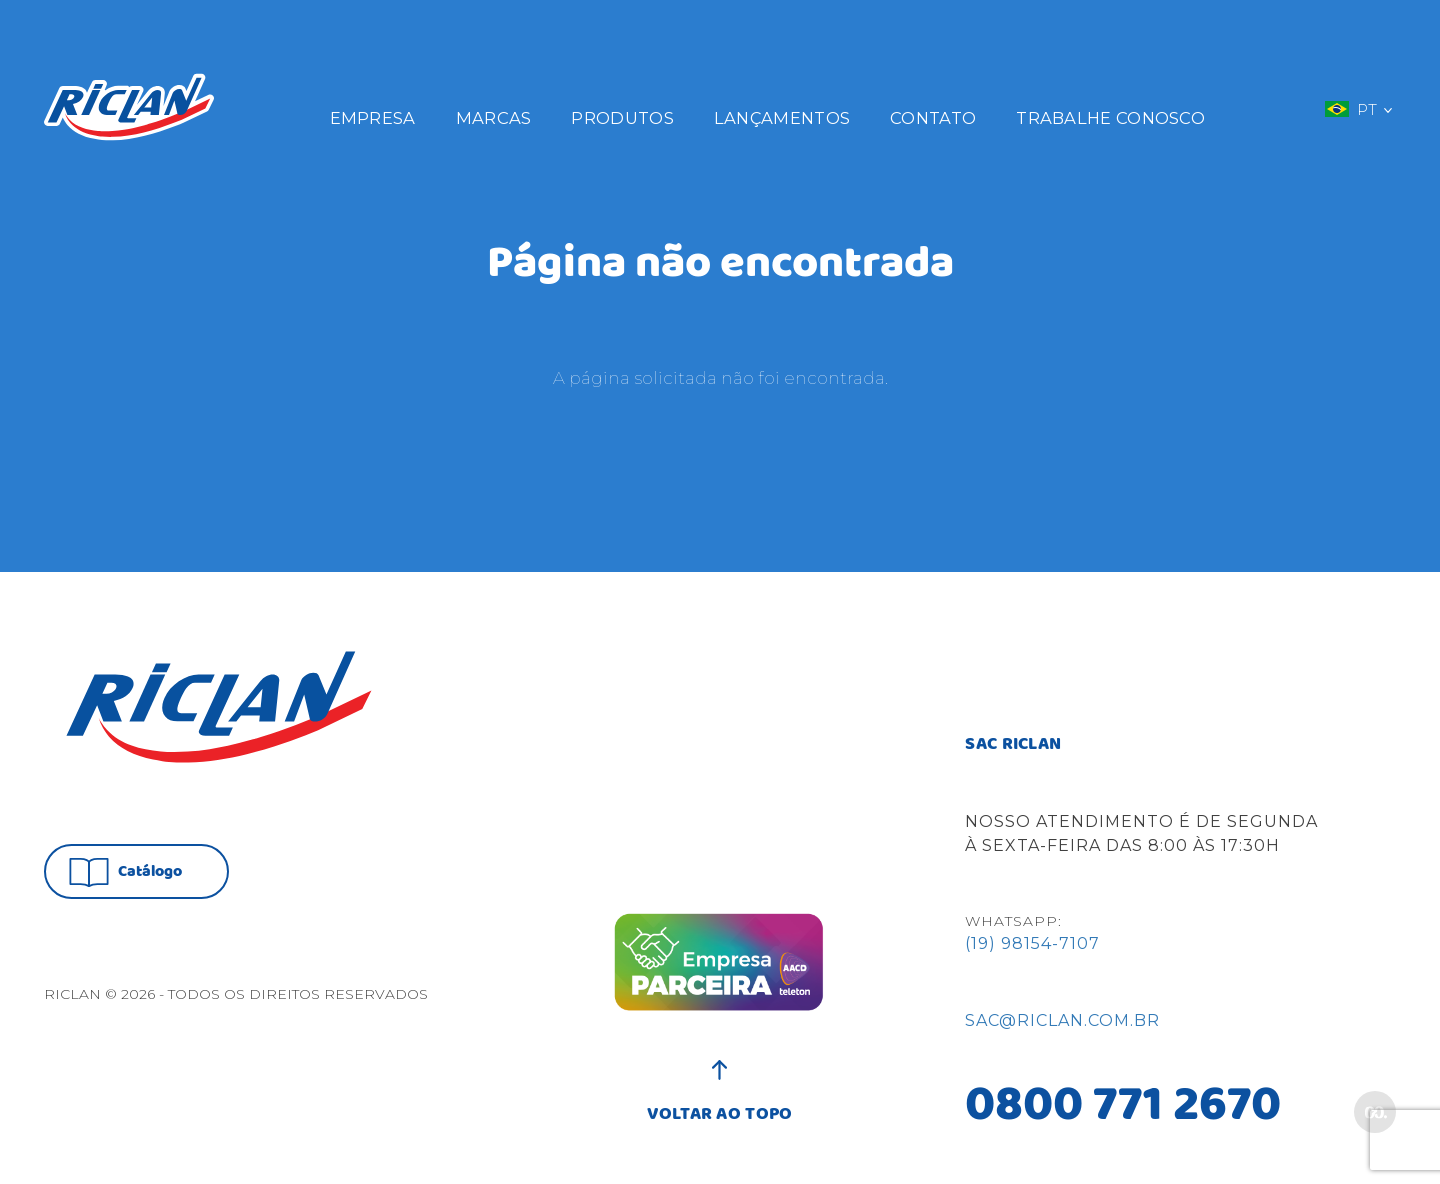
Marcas (494, 118)
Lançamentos (782, 118)
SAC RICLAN (1013, 745)
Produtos (622, 118)
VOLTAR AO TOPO (719, 1104)
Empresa (373, 118)
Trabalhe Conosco (1110, 118)
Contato (933, 118)
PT (1358, 109)
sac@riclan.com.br (1062, 1020)
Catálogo (125, 872)
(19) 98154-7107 (1032, 943)
